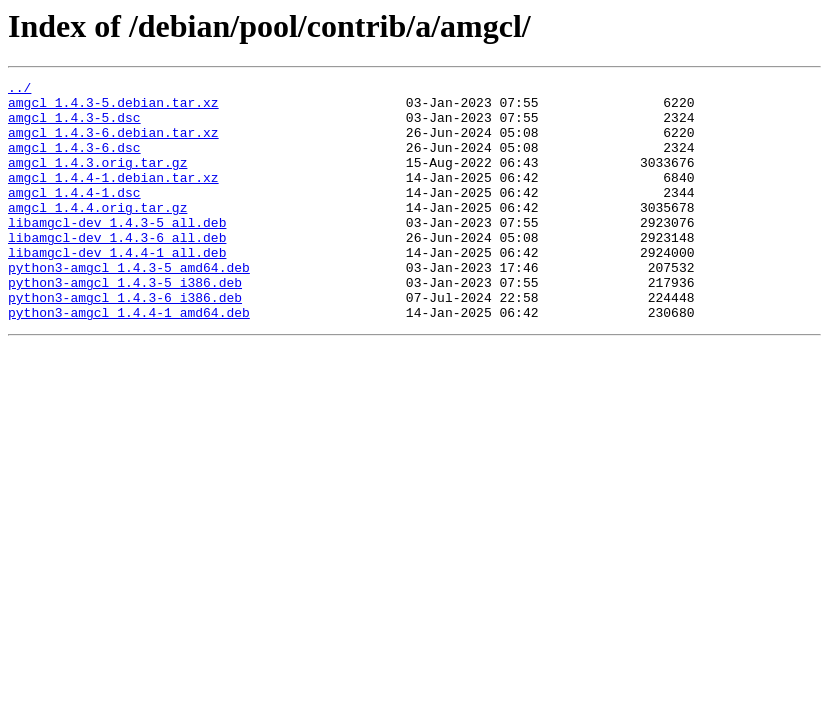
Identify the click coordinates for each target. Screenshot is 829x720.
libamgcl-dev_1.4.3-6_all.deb (117, 270)
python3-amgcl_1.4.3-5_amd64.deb (129, 306)
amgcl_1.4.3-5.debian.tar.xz (113, 108)
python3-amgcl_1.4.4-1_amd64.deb (129, 360)
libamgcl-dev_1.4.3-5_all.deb (117, 252)
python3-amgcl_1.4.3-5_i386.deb (125, 324)
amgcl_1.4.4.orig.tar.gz (97, 234)
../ (19, 90)
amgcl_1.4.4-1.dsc (74, 216)
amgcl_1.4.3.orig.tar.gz (97, 180)
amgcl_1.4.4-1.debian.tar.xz (113, 198)
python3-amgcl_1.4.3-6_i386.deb (125, 342)
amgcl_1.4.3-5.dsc (74, 126)
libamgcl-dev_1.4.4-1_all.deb (117, 288)
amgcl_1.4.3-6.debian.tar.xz (113, 144)
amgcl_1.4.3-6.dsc (74, 162)
